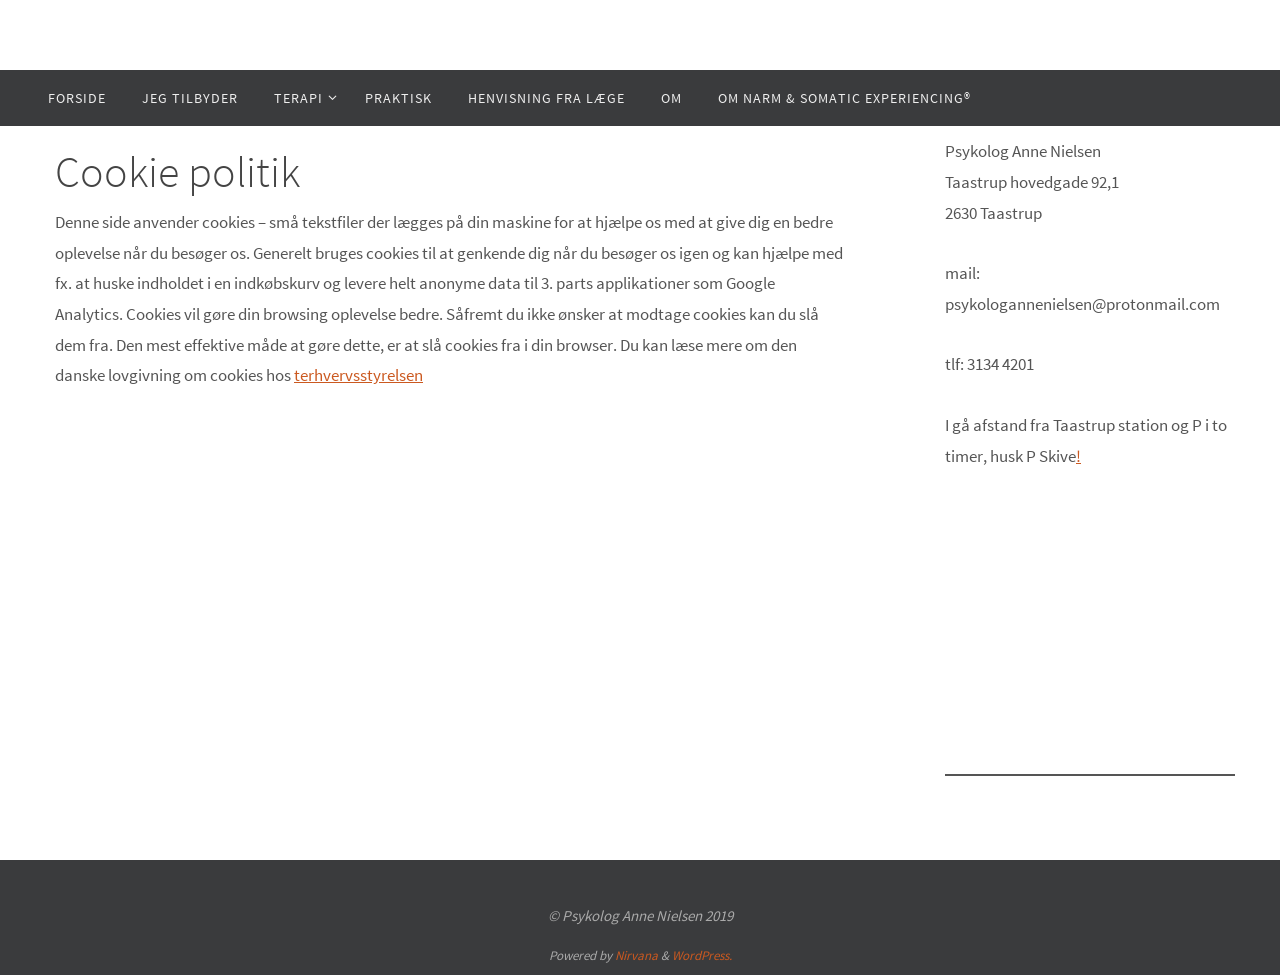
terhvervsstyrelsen (358, 375)
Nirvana (636, 955)
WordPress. (702, 955)
